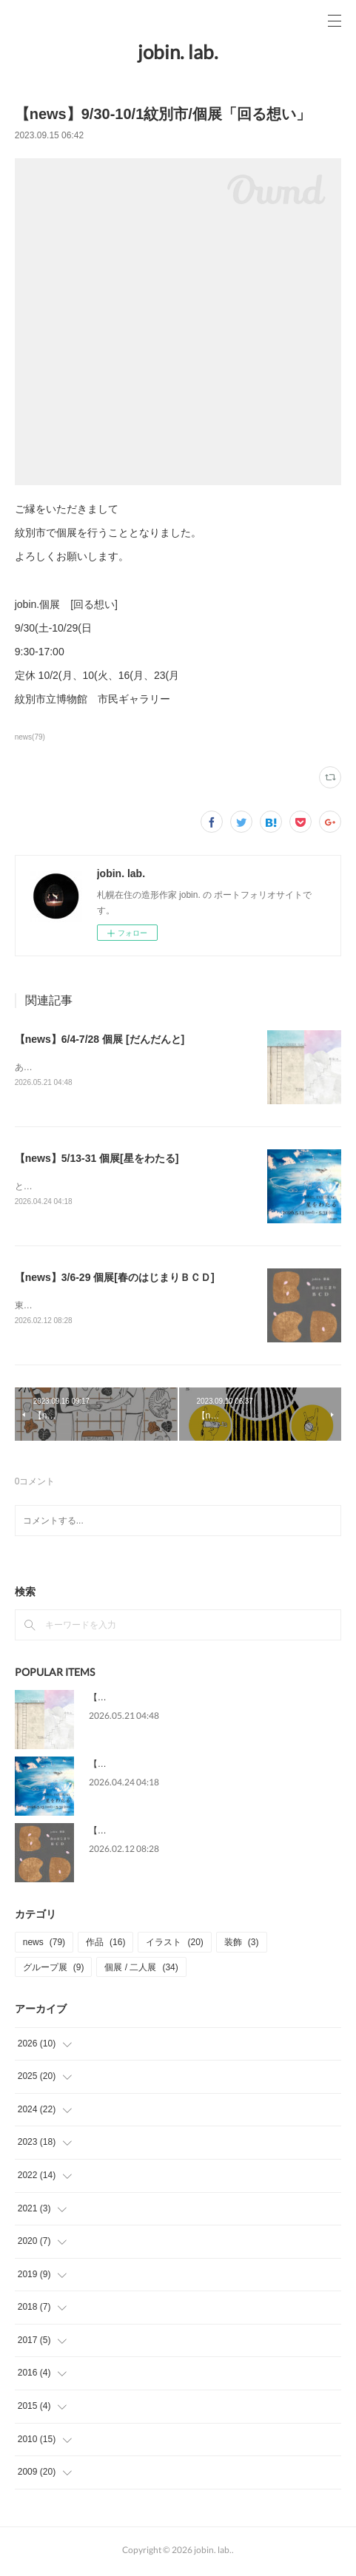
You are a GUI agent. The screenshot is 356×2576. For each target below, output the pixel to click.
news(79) (30, 737)
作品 (105, 1945)
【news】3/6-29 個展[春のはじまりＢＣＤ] (115, 1279)
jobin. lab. (178, 52)
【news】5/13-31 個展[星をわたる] (97, 1159)
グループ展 (53, 1970)
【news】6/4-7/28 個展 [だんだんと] (100, 1039)
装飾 (241, 1945)
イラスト (174, 1945)
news (44, 1945)
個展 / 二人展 (141, 1970)
